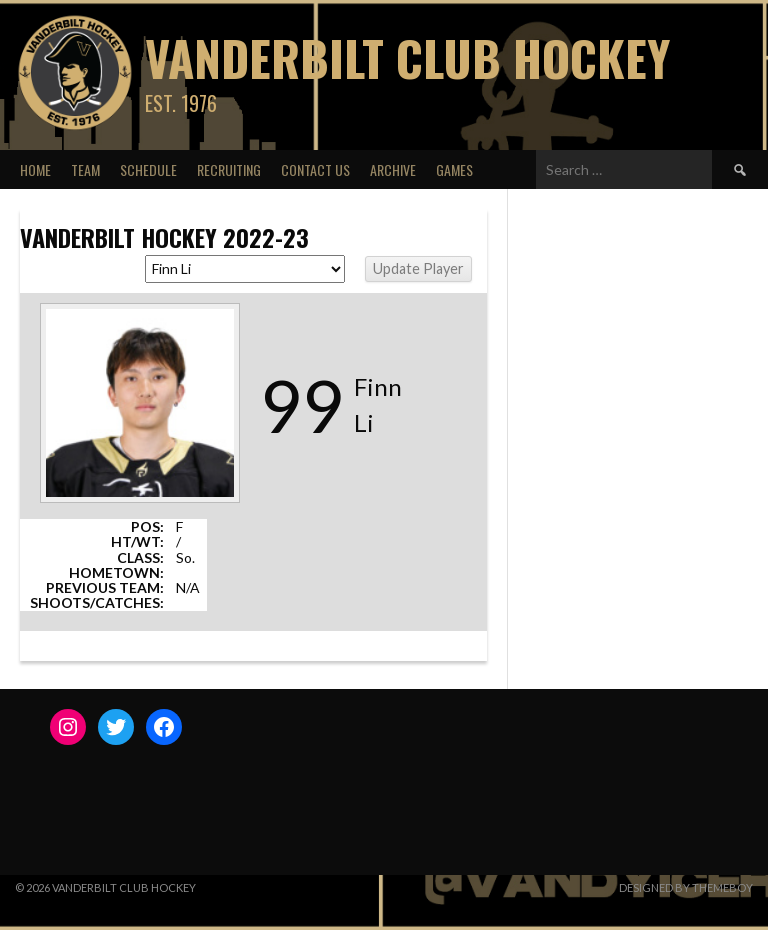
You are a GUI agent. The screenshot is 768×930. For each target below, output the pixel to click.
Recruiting (229, 169)
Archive (393, 169)
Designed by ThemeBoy (686, 887)
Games (454, 169)
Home (35, 169)
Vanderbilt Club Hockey (407, 57)
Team (85, 169)
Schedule (148, 169)
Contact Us (315, 169)
